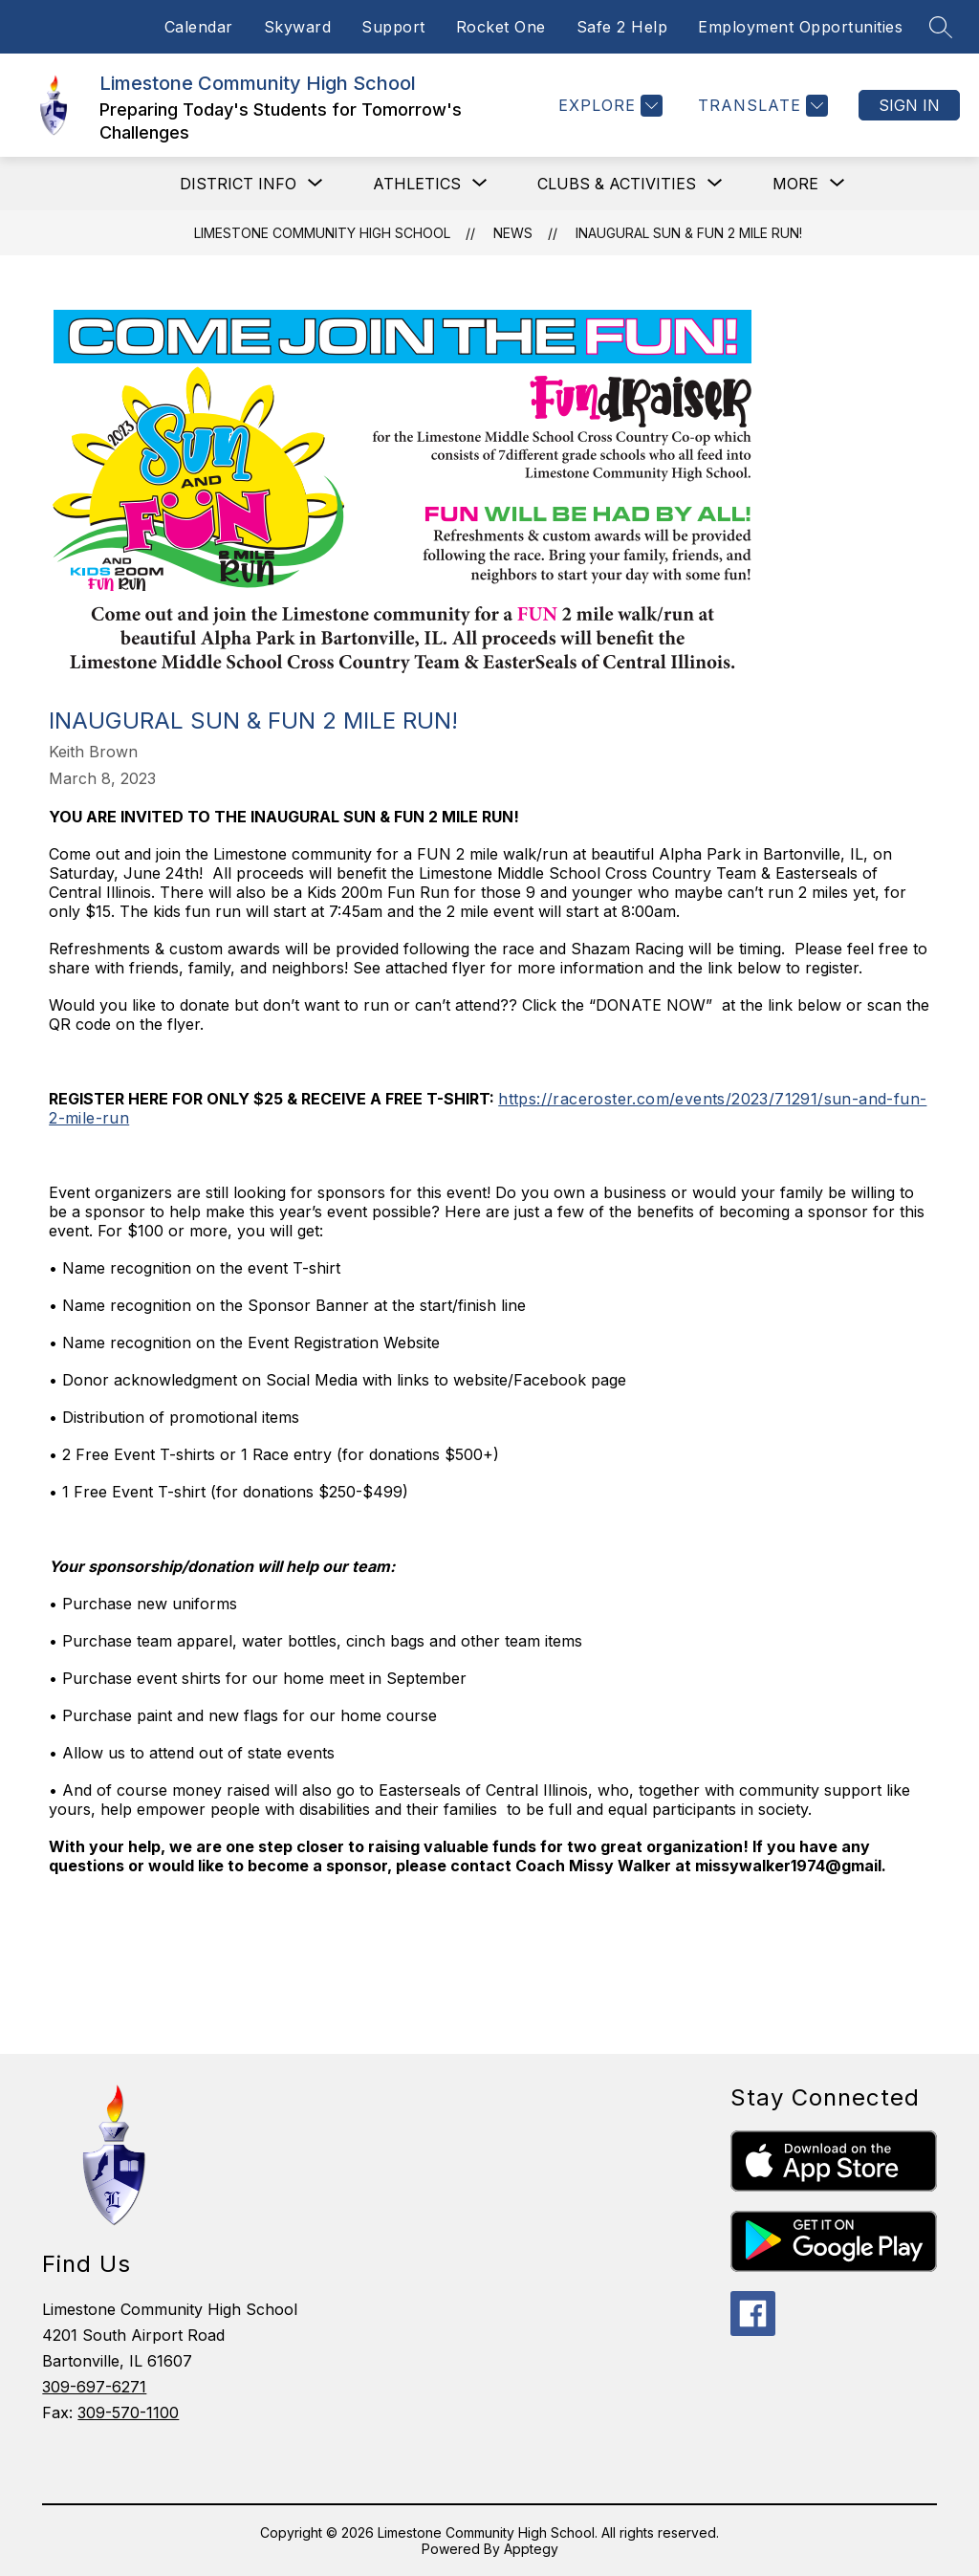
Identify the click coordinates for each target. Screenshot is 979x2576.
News (513, 233)
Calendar (198, 26)
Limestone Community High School (322, 233)
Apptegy (531, 2549)
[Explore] (608, 106)
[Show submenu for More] (795, 183)
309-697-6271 (94, 2386)
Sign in (909, 105)
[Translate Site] (760, 106)
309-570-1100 (128, 2412)
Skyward (298, 26)
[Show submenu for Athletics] (417, 183)
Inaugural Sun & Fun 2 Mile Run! (689, 233)
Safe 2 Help (622, 26)
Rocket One (501, 26)
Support (393, 26)
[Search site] (940, 26)
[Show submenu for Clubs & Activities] (616, 183)
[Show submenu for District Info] (238, 183)
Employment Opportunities (800, 26)
